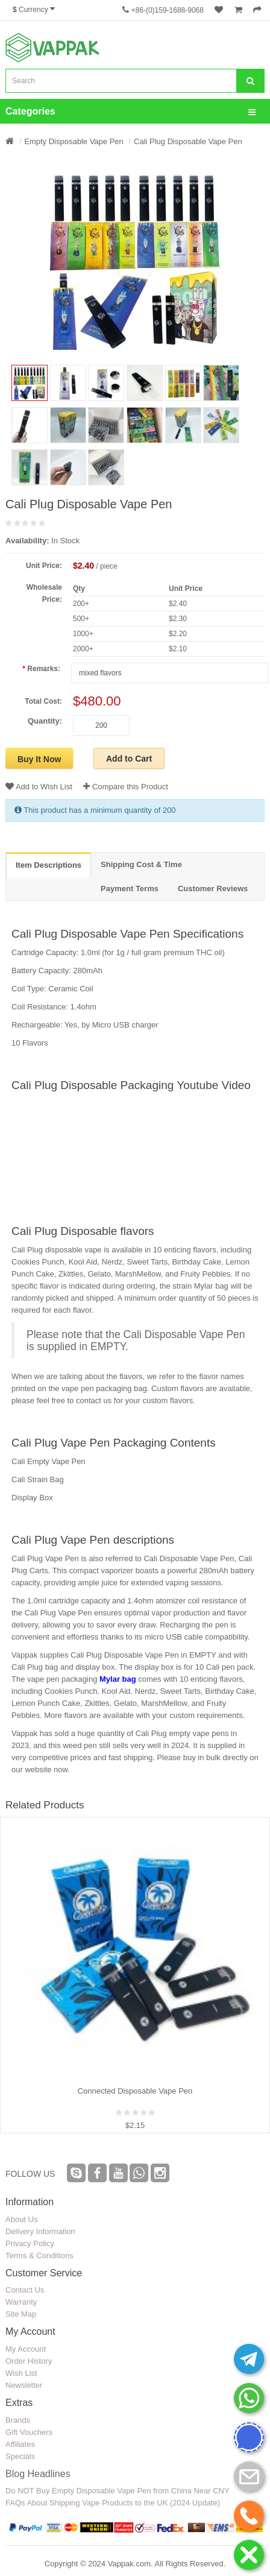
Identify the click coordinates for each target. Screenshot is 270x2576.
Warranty (21, 2301)
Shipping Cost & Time (141, 864)
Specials (20, 2456)
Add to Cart (129, 758)
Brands (17, 2420)
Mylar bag (117, 1679)
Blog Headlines (38, 2474)
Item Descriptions (48, 865)
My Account (25, 2348)
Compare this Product (125, 786)
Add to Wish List (38, 786)
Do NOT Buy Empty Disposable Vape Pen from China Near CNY (117, 2490)
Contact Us (24, 2289)
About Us (21, 2219)
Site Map (20, 2314)
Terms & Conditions (39, 2255)
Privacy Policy (29, 2243)
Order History (28, 2361)
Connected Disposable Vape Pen (135, 2090)
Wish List (21, 2373)
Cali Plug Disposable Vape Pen (188, 141)
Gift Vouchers (28, 2432)
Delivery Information (40, 2231)
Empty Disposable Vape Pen (74, 141)
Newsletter (23, 2385)
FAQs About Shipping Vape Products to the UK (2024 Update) (112, 2502)
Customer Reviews (213, 888)
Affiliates (20, 2444)
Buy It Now (39, 759)
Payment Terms (130, 888)
